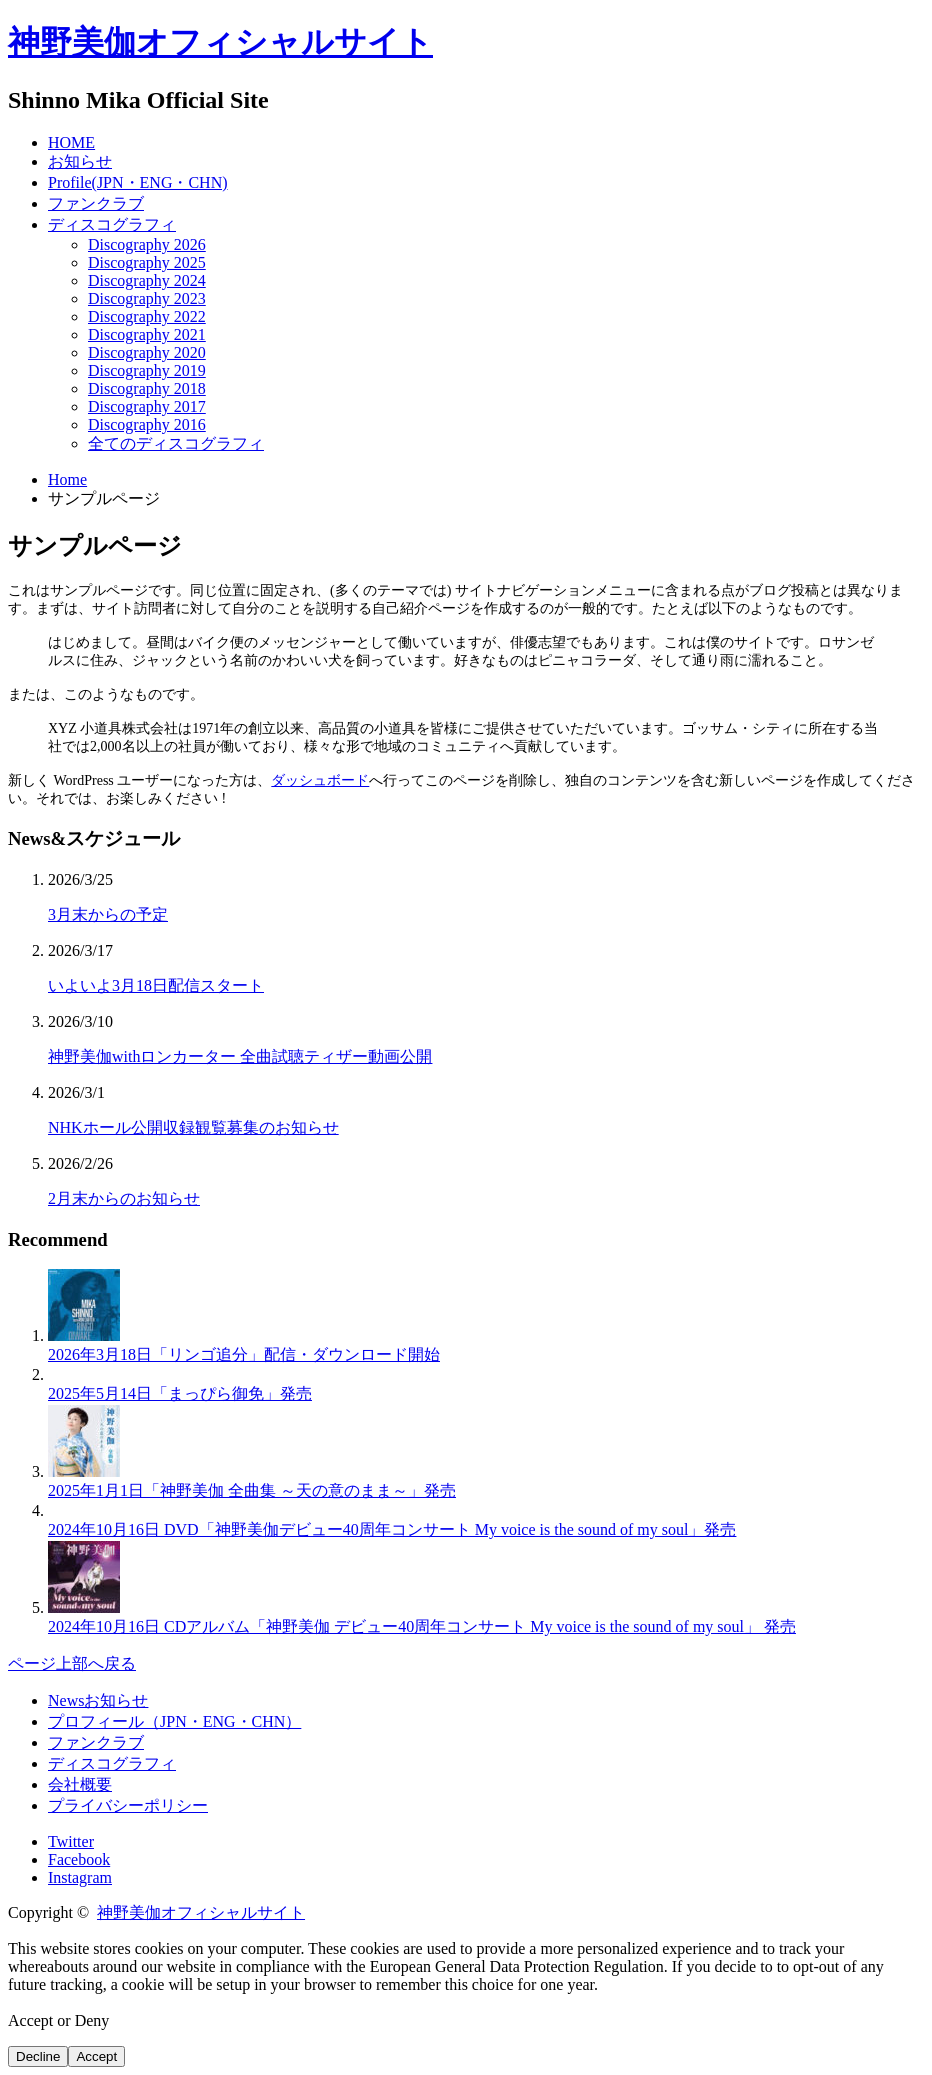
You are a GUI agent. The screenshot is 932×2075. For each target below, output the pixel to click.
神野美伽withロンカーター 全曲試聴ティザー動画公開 (240, 1056)
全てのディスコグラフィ (176, 443)
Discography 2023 (147, 298)
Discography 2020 (147, 352)
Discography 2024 (147, 280)
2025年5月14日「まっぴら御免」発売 (180, 1393)
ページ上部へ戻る (72, 1663)
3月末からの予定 (108, 914)
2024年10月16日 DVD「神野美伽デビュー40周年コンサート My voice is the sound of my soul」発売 (392, 1529)
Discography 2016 (147, 424)
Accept (96, 2056)
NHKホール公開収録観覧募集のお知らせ (193, 1127)
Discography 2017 (147, 406)
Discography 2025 (147, 262)
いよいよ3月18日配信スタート (156, 985)
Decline (38, 2056)
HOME (71, 142)
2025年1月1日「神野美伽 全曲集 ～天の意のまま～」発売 (252, 1490)
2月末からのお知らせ (124, 1198)
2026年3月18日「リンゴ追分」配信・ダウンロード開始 (244, 1354)
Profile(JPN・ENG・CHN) (138, 182)
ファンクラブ (96, 203)
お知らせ (80, 161)
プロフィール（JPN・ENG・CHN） (174, 1721)
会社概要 (80, 1784)
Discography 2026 (147, 244)
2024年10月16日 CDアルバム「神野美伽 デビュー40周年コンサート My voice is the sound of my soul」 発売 (422, 1626)
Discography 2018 (147, 388)
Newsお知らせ (98, 1700)
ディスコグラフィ (112, 224)
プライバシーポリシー (128, 1805)
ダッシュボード (320, 780)
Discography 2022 (147, 316)
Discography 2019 (147, 370)
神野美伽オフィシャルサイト (220, 42)
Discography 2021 (147, 334)
